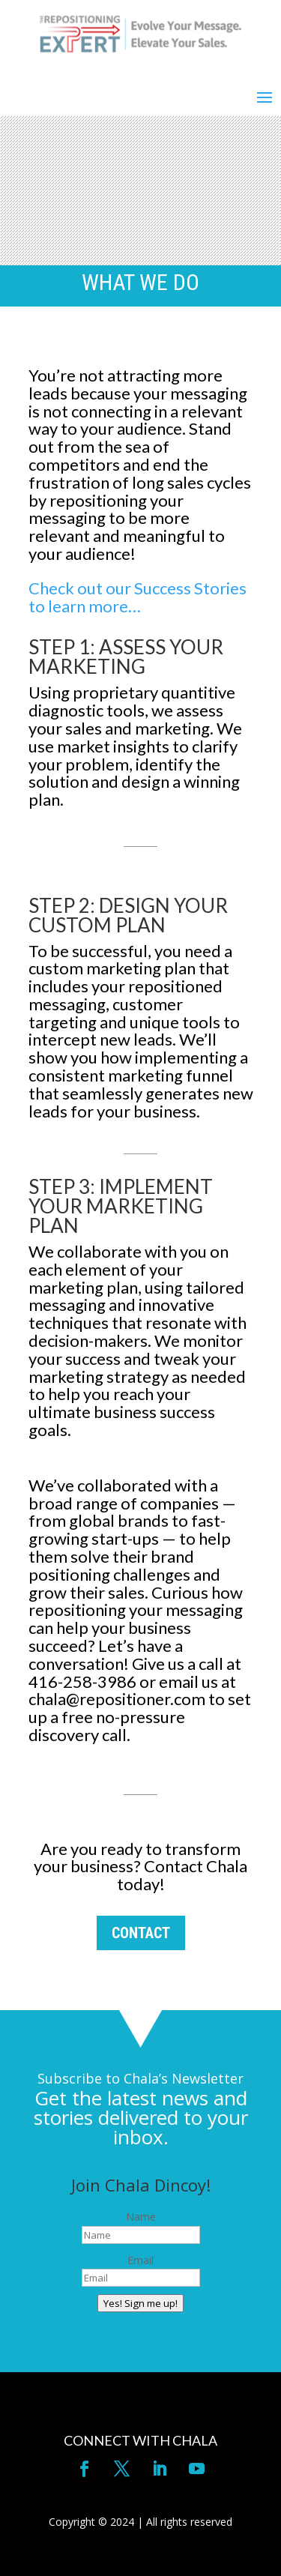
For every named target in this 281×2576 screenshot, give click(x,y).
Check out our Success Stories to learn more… (137, 597)
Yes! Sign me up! (140, 2303)
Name (141, 2216)
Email (140, 2260)
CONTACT (141, 1933)
